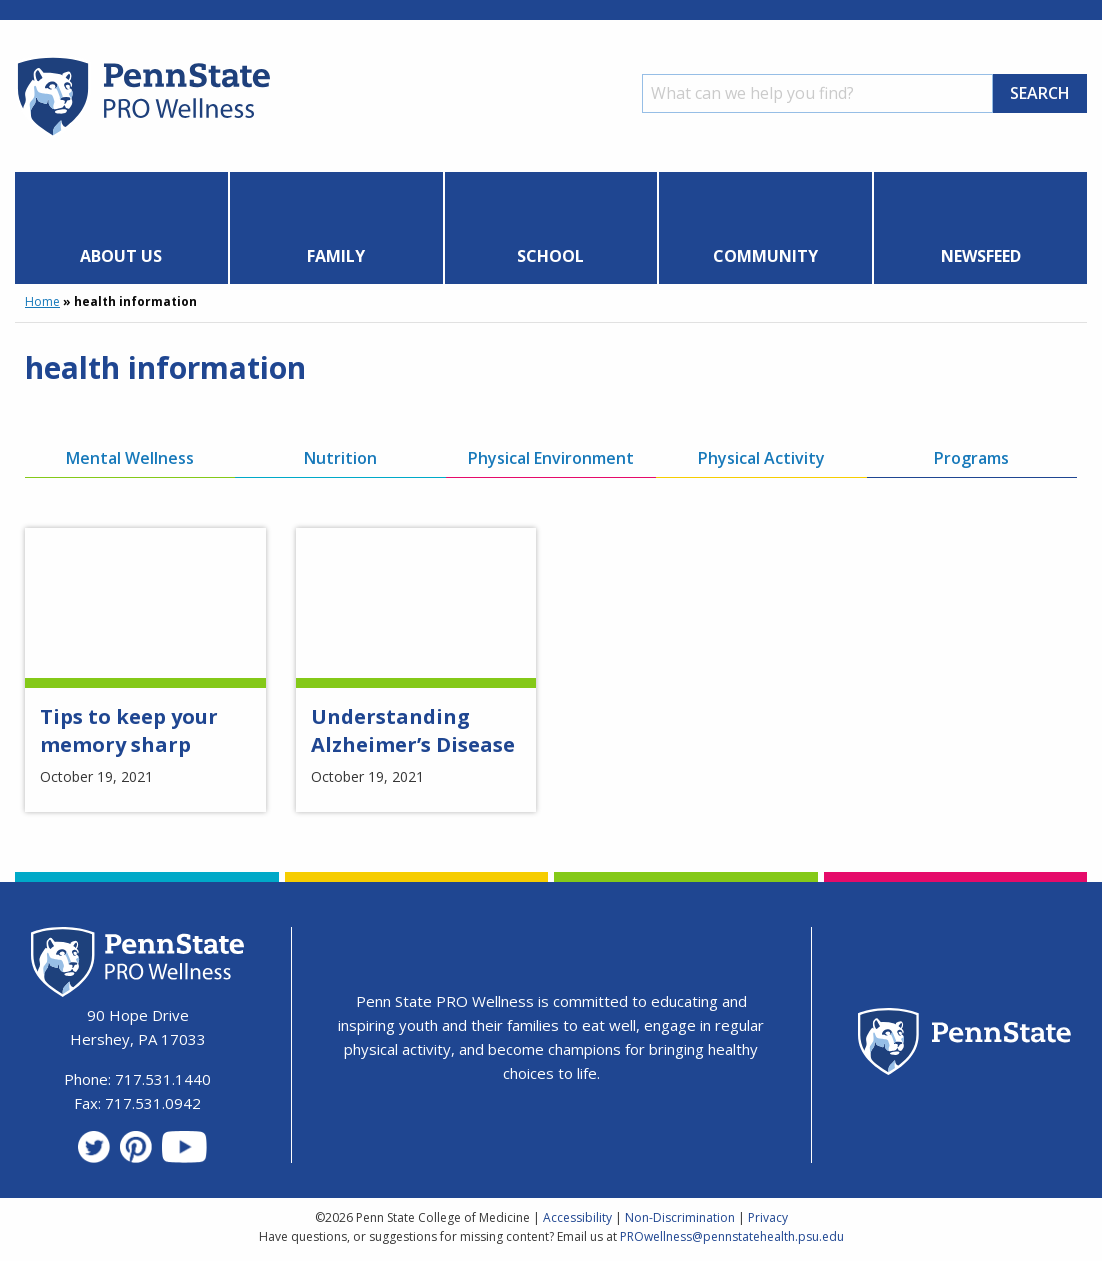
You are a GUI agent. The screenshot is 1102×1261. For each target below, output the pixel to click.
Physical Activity (761, 458)
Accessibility (577, 1217)
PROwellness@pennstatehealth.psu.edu (732, 1236)
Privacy (768, 1217)
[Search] (817, 93)
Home (42, 301)
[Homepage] (142, 135)
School (550, 256)
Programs (971, 458)
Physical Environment (551, 458)
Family (336, 256)
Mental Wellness (130, 458)
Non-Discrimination (680, 1217)
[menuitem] (122, 228)
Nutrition (340, 458)
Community (765, 256)
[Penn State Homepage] (964, 1044)
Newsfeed (981, 256)
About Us (121, 256)
